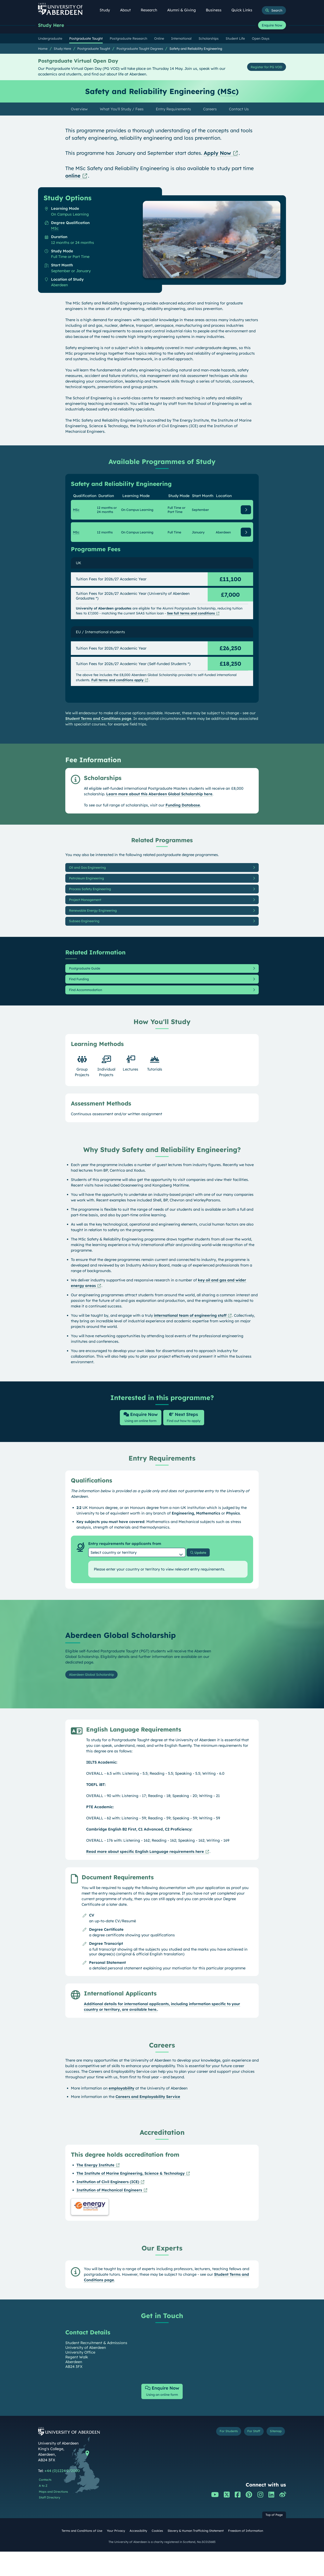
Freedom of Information (245, 2555)
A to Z (43, 2510)
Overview (79, 109)
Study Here (52, 25)
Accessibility (138, 2555)
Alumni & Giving (183, 10)
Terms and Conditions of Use (82, 2555)
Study (107, 10)
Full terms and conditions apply (117, 687)
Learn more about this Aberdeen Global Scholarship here (159, 801)
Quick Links (244, 10)
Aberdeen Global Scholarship (95, 1695)
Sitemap (273, 2456)
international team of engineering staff (190, 1333)
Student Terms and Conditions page (98, 725)
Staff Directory (49, 2522)
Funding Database (183, 812)
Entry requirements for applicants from (124, 1563)
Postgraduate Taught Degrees (140, 49)
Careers (210, 109)
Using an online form (162, 2414)
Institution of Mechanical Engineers (109, 2211)
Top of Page (274, 2539)
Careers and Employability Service (148, 2118)
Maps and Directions (53, 2516)
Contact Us (239, 109)
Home (43, 49)
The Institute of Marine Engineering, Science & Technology (130, 2194)
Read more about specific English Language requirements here (145, 1873)
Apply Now (217, 153)
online (72, 176)
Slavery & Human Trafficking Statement (196, 2555)
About (127, 10)
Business (216, 10)
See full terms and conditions (191, 620)
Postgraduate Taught (93, 49)
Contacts (45, 2504)
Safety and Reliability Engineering (195, 49)
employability (121, 2109)
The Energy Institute (95, 2186)
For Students (216, 2456)
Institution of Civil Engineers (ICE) (107, 2203)
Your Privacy (116, 2555)
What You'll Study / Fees (122, 109)
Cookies (157, 2555)
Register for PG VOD (263, 67)
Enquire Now (272, 25)
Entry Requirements (173, 109)
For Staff (247, 2456)
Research (151, 10)
